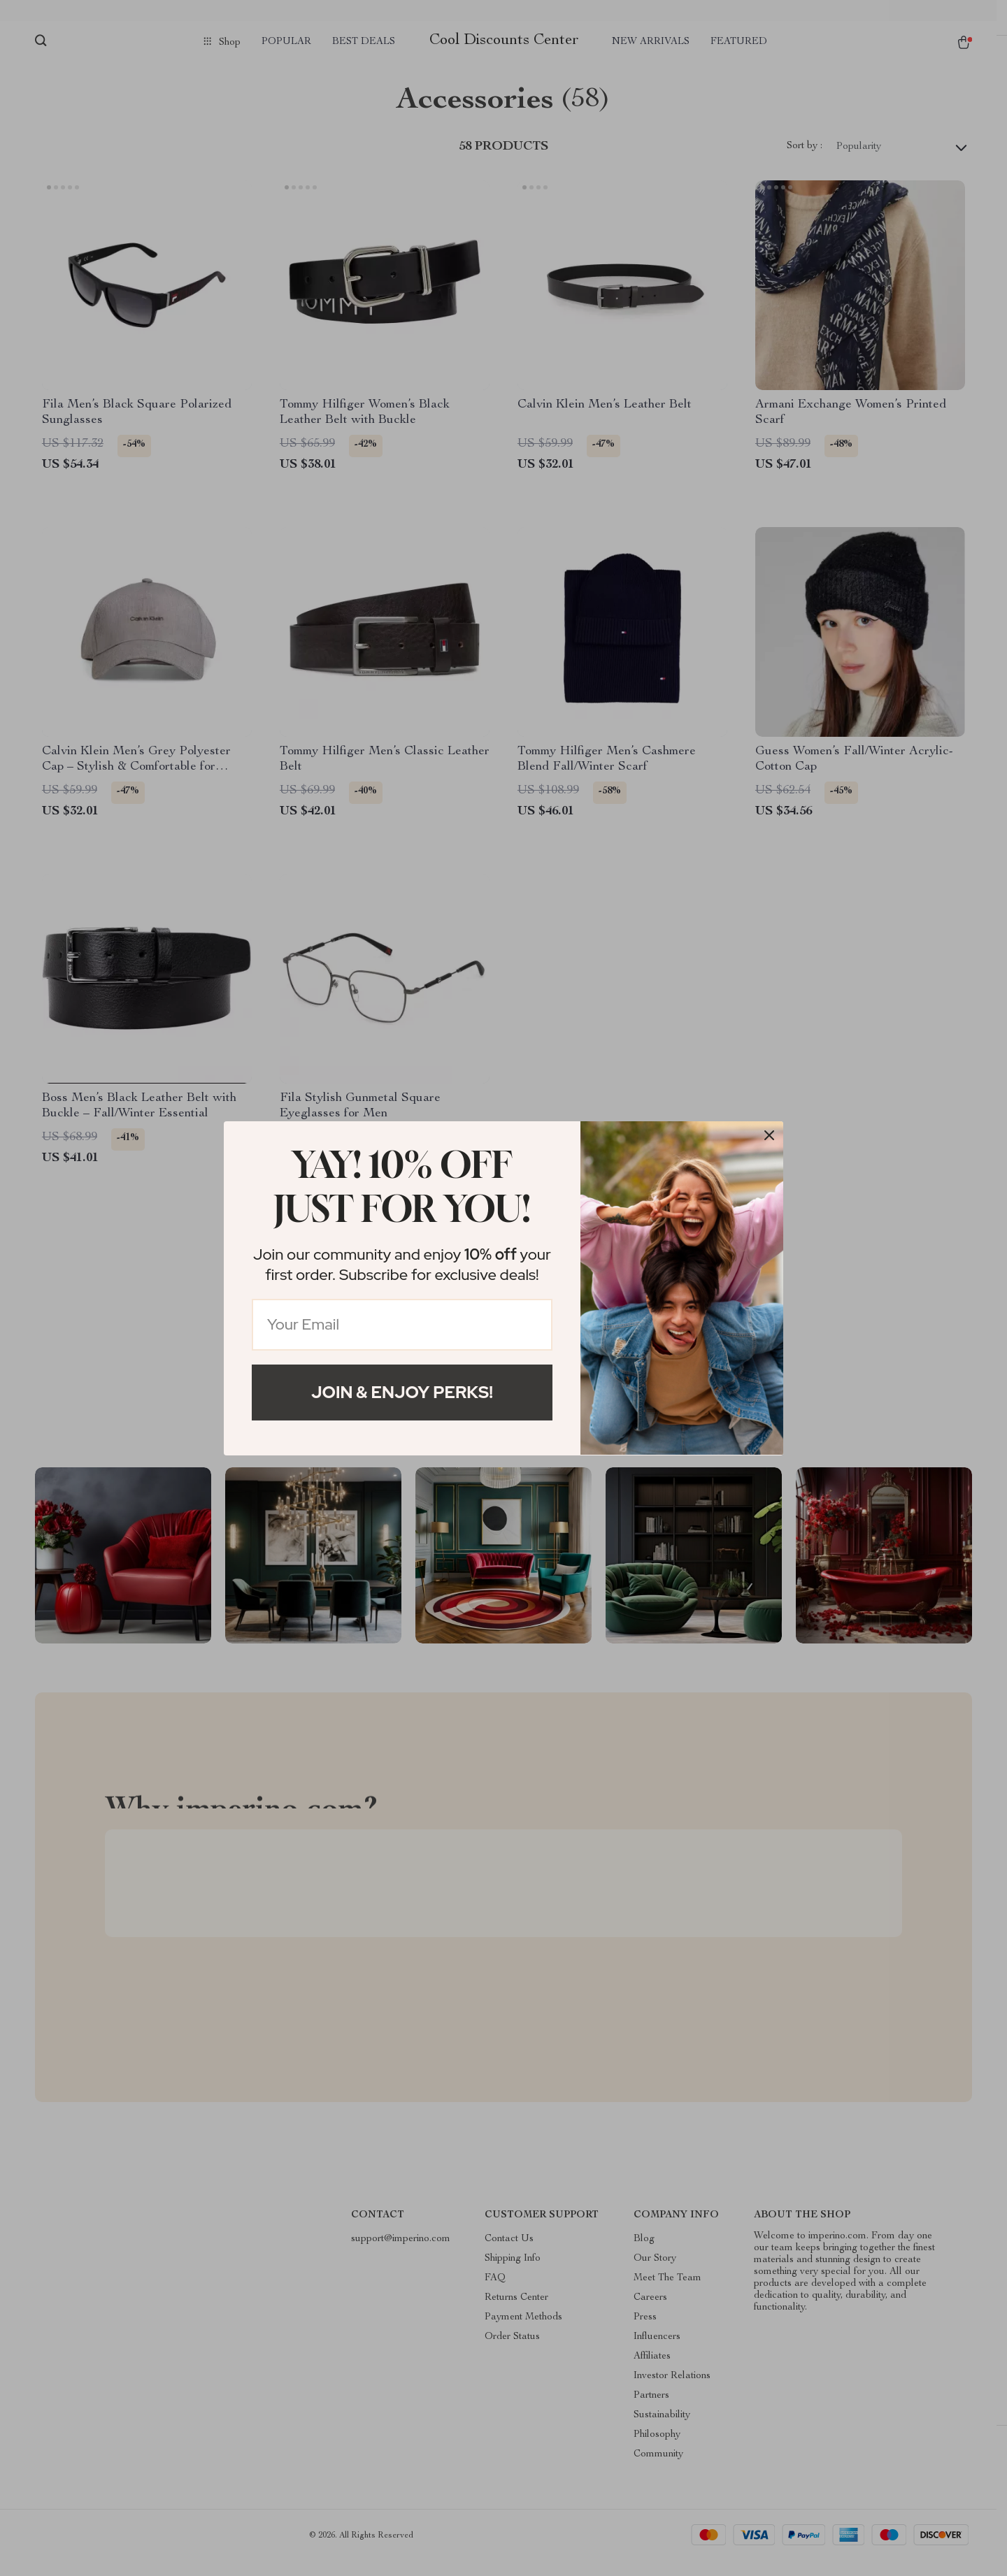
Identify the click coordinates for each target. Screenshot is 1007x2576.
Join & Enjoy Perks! (402, 1392)
